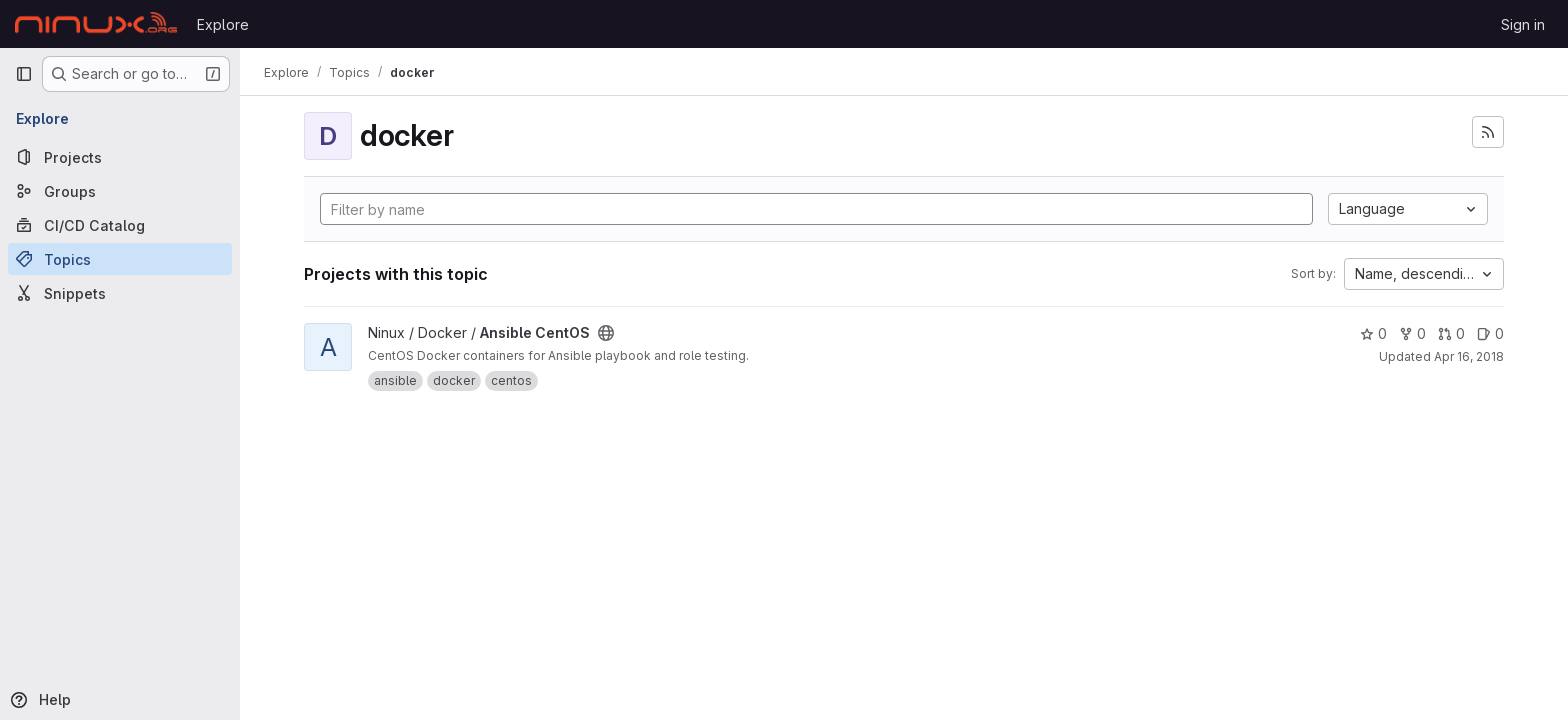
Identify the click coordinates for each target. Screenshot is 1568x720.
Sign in (1523, 24)
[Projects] (120, 157)
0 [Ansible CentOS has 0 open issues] (1490, 333)
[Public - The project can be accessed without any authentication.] (606, 333)
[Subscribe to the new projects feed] (1488, 132)
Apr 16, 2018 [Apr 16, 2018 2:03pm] (1469, 356)
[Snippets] (120, 293)
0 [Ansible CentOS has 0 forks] (1412, 333)
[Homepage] (96, 24)
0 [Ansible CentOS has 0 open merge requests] (1451, 333)
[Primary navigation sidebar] (24, 74)
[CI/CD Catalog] (120, 225)
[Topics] (120, 259)
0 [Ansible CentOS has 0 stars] (1373, 333)
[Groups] (120, 191)
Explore (223, 24)
